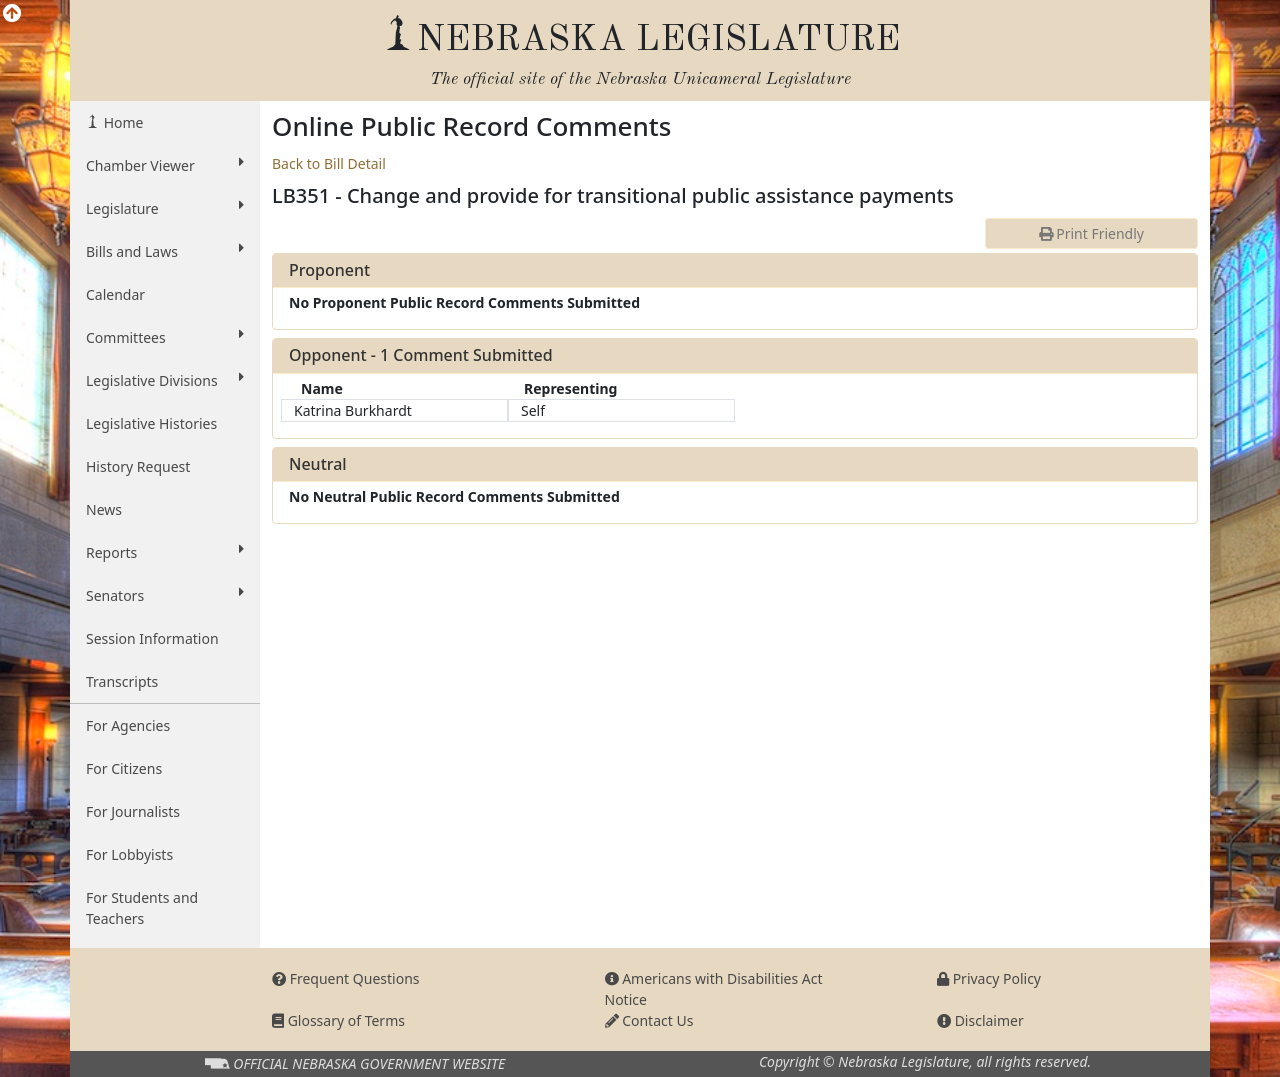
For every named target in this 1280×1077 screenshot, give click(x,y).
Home (121, 122)
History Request (138, 466)
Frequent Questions (346, 978)
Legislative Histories (151, 423)
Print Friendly (1091, 233)
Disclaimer (980, 1020)
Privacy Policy (989, 978)
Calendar (115, 294)
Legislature (165, 208)
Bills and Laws (165, 251)
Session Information (152, 638)
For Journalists (133, 811)
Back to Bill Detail (329, 163)
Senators (165, 595)
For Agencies (128, 725)
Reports (165, 552)
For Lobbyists (129, 854)
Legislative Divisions (165, 380)
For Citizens (124, 768)
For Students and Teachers (142, 908)
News (104, 509)
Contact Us (649, 1020)
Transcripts (122, 681)
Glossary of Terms (338, 1020)
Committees (165, 337)
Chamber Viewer (165, 165)
